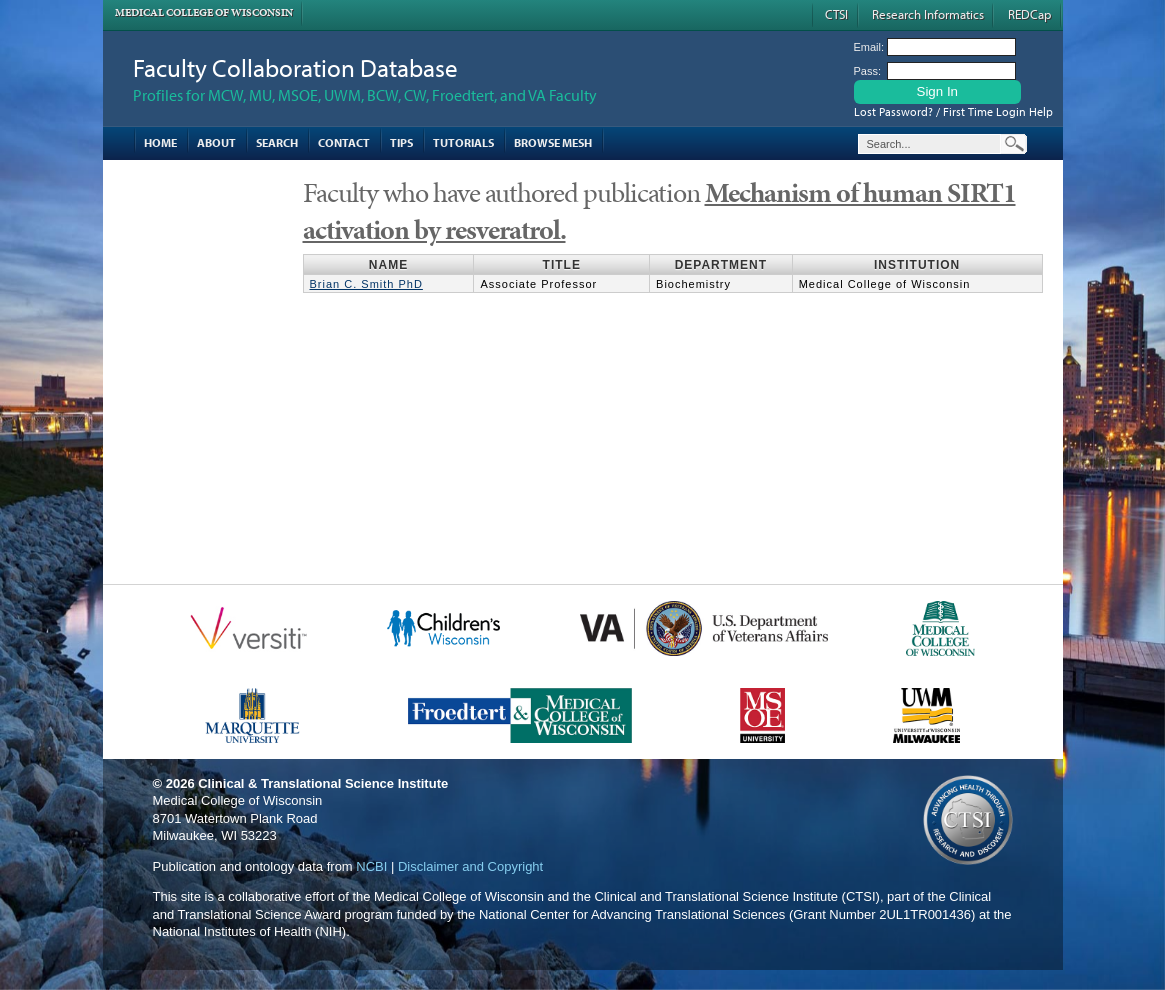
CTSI (836, 14)
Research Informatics (928, 14)
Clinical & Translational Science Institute (323, 783)
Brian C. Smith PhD (366, 284)
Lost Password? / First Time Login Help (953, 111)
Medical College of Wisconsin (204, 12)
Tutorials (463, 142)
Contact (344, 142)
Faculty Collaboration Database (295, 67)
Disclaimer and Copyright (470, 866)
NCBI (371, 866)
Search (277, 142)
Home (160, 142)
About (216, 142)
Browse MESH (553, 142)
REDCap (1029, 14)
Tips (401, 142)
